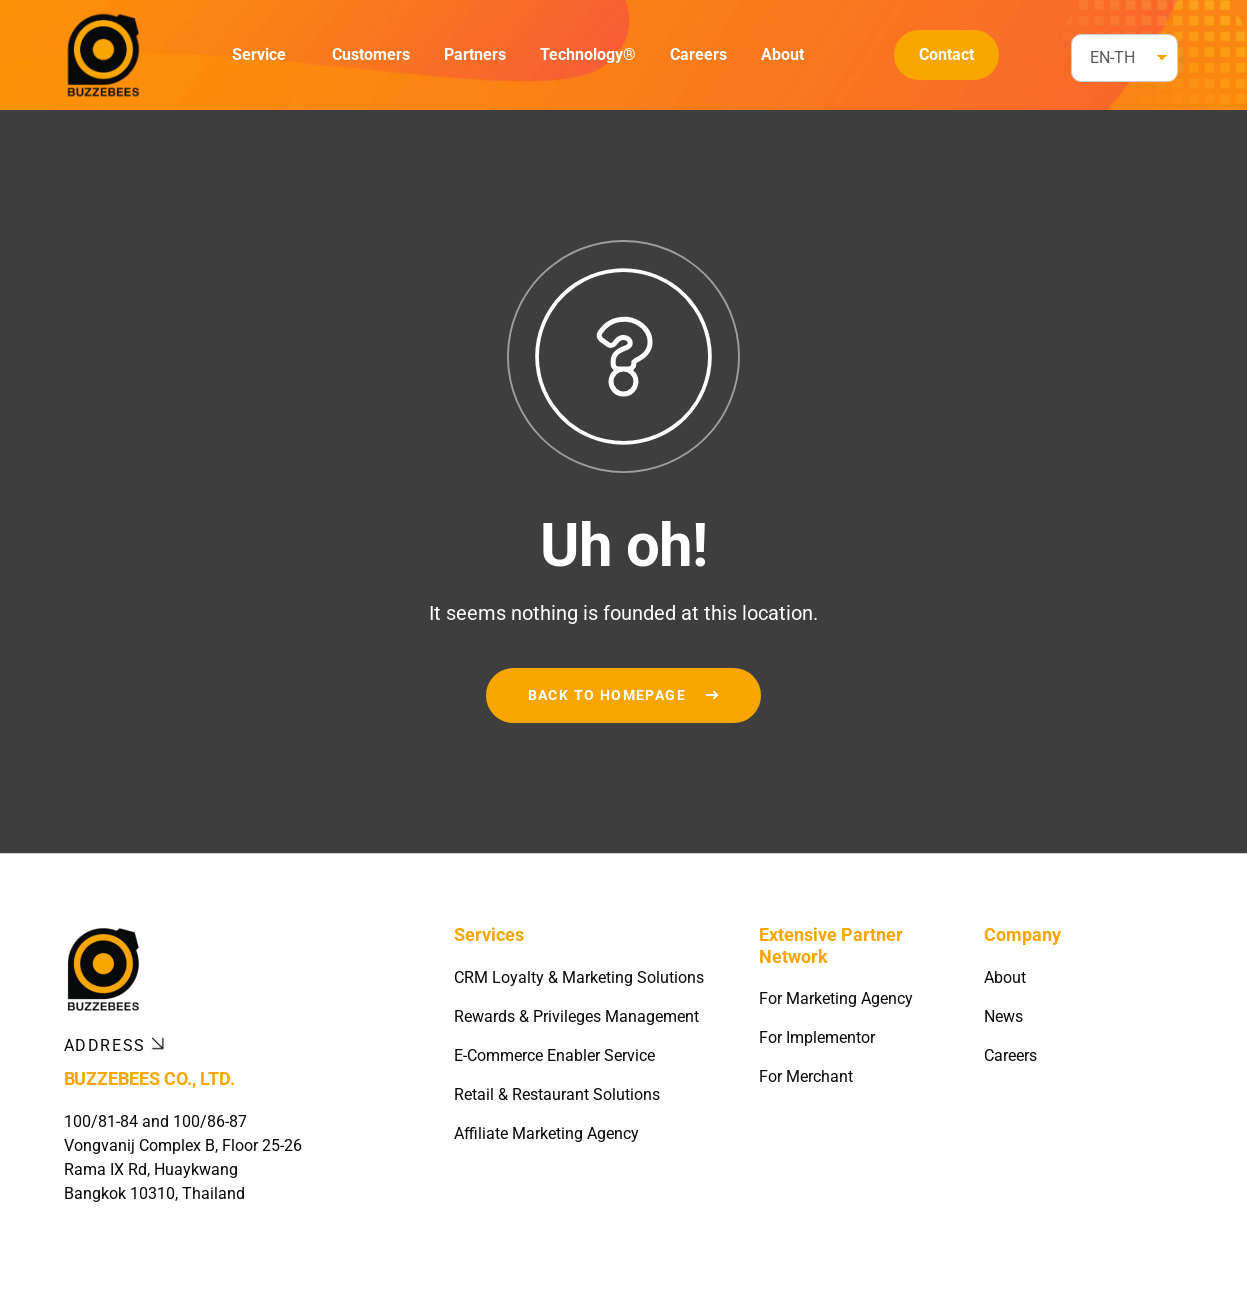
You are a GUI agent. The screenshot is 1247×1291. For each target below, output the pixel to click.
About (782, 54)
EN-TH (1112, 57)
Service (259, 54)
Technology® (588, 54)
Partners (475, 54)
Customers (371, 54)
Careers (698, 54)
